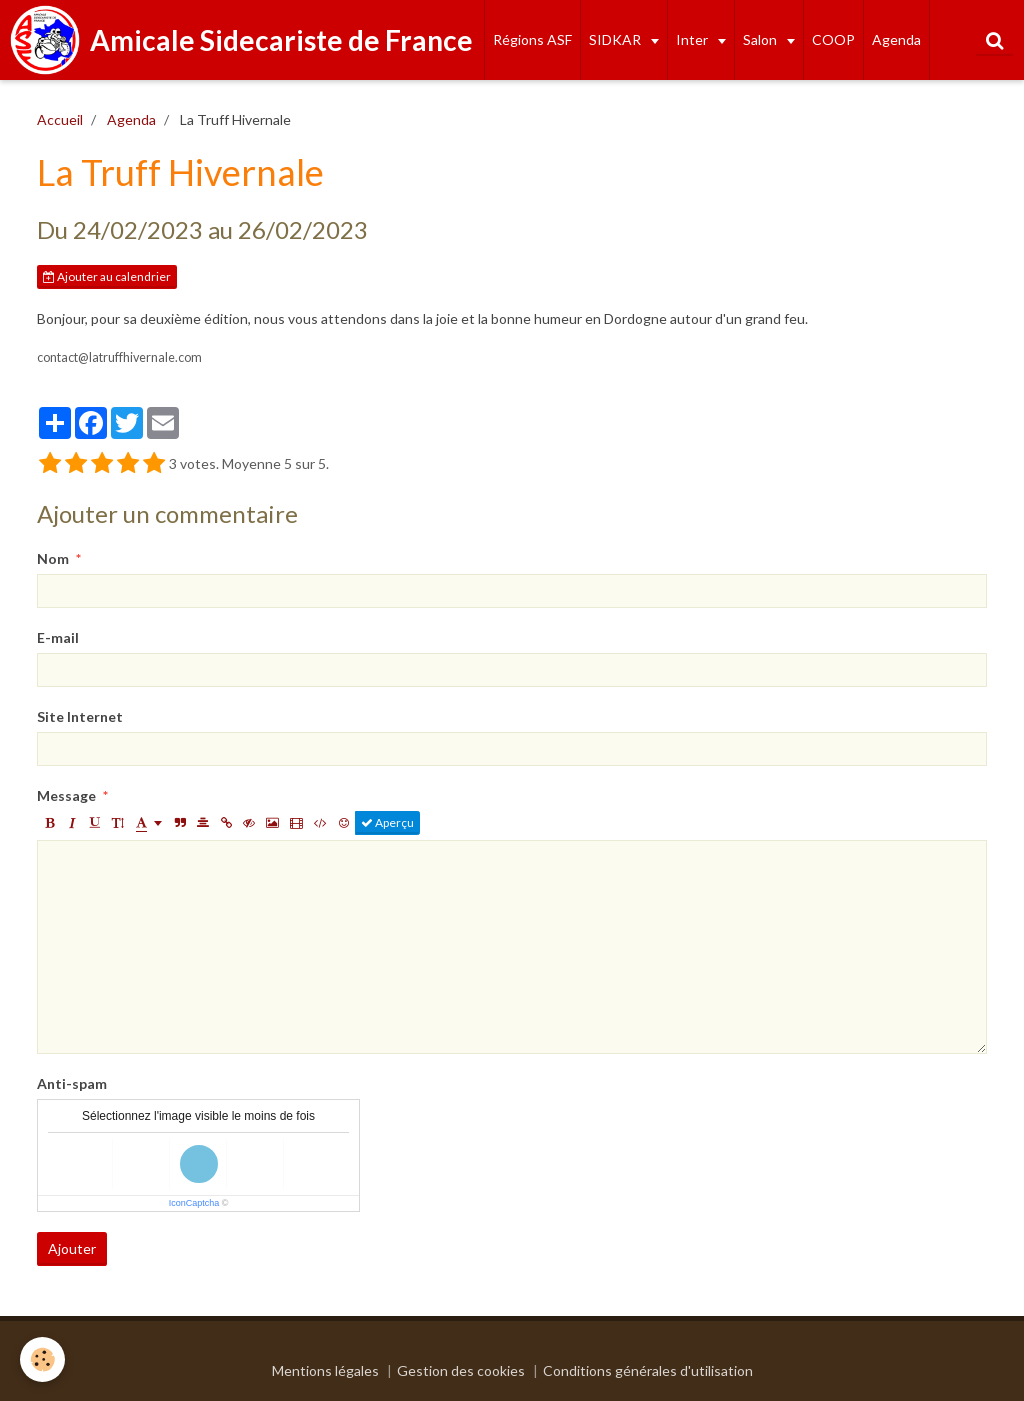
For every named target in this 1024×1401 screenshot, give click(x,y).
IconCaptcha (194, 1203)
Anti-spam (72, 1083)
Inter (693, 39)
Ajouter (72, 1248)
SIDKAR (616, 39)
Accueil (60, 119)
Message (66, 795)
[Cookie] (42, 1359)
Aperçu (387, 822)
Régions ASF (532, 39)
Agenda (896, 39)
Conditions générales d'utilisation (648, 1370)
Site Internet (80, 716)
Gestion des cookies (461, 1370)
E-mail (58, 637)
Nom (53, 558)
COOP (833, 39)
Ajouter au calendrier (107, 276)
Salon (761, 39)
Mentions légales (325, 1370)
